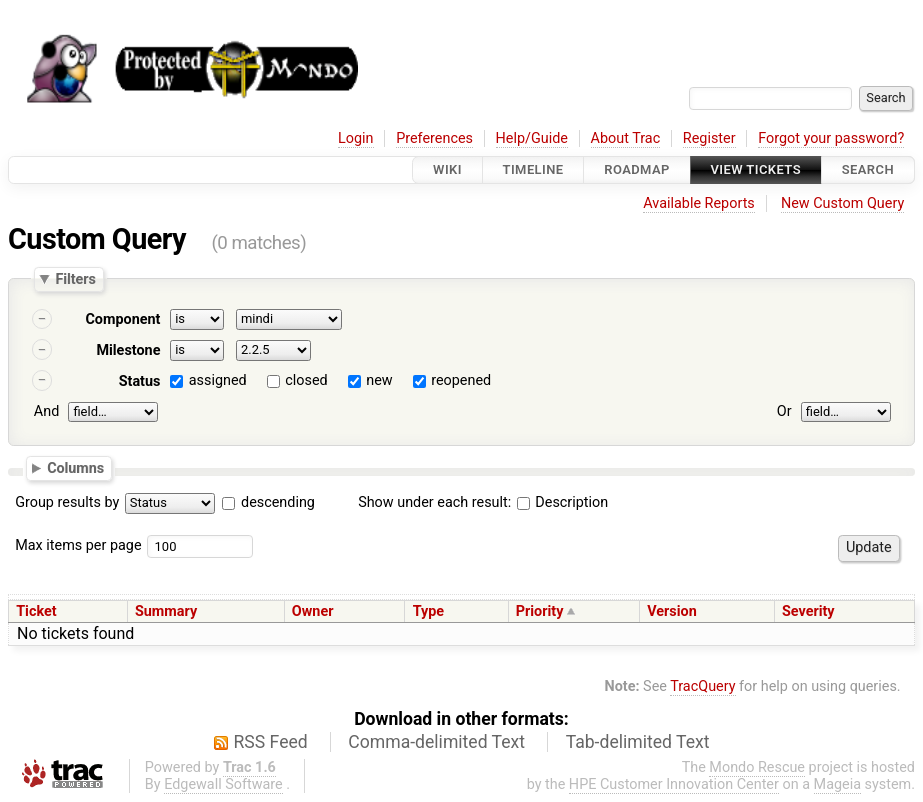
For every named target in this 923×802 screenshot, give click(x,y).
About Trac (626, 138)
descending (278, 502)
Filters (75, 279)
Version (672, 611)
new (379, 380)
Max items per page (78, 545)
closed (306, 380)
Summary (166, 611)
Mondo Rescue (757, 767)
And (46, 411)
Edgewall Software (223, 784)
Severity (808, 611)
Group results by (67, 502)
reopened (461, 380)
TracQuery (702, 686)
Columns (75, 468)
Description (562, 502)
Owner (313, 611)
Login (356, 138)
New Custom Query (842, 203)
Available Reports (699, 203)
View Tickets (756, 169)
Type (428, 611)
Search (868, 169)
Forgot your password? (831, 138)
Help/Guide (532, 138)
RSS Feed (271, 742)
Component (122, 319)
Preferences (434, 138)
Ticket (36, 611)
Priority (540, 611)
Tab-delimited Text (638, 742)
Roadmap (637, 169)
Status (140, 381)
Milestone (128, 350)
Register (709, 138)
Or (784, 411)
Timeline (533, 169)
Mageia (837, 784)
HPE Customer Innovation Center (674, 784)
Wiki (447, 169)
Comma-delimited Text (436, 742)
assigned (218, 380)
